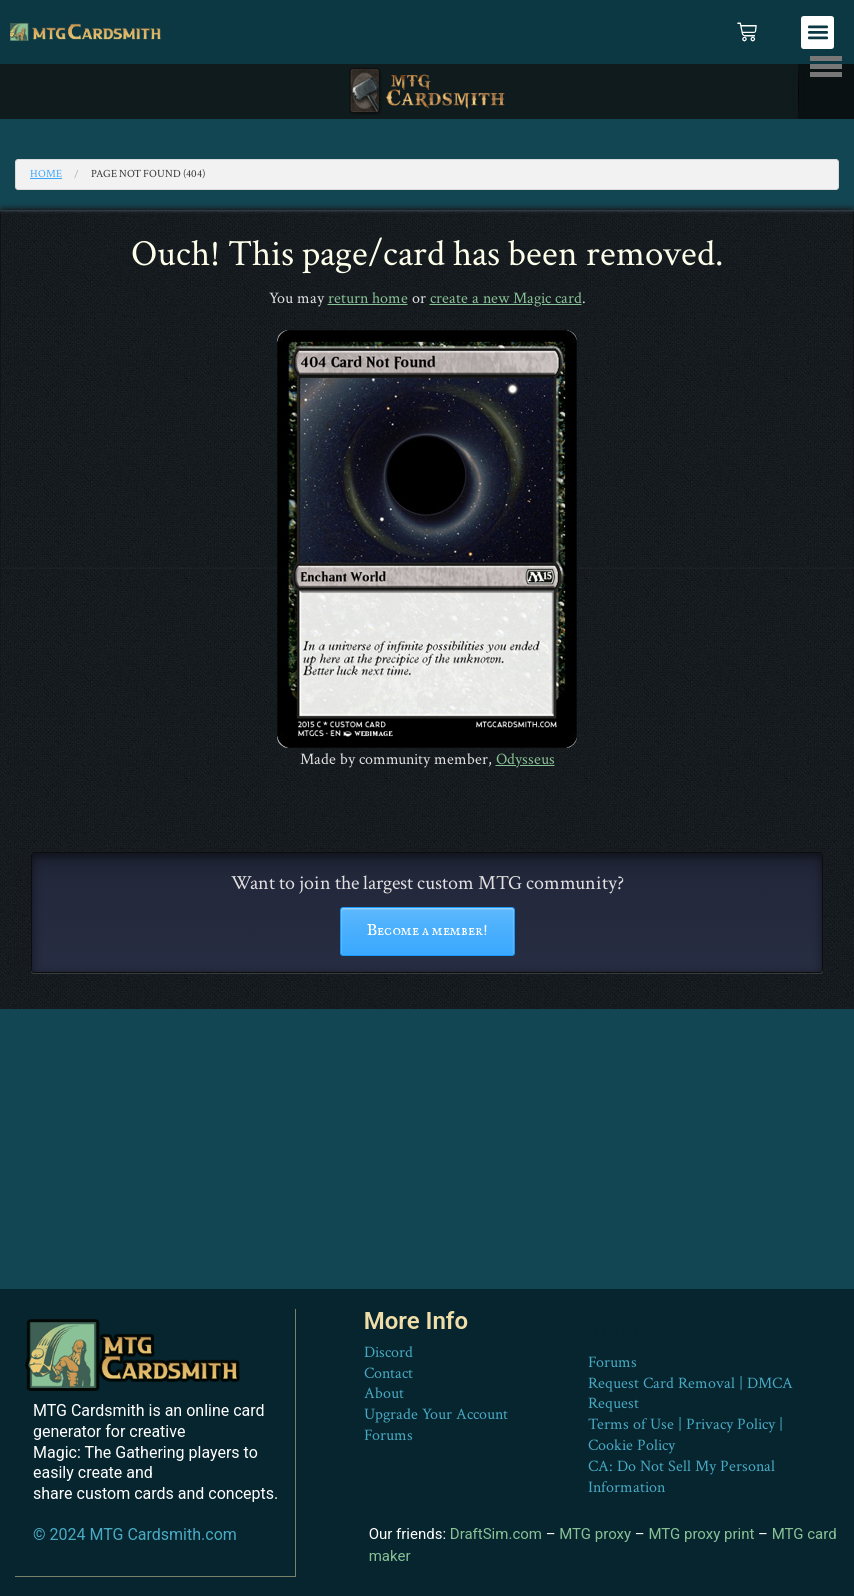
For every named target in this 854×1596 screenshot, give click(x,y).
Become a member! (427, 931)
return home (368, 298)
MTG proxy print (701, 1533)
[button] (817, 32)
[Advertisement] (427, 1149)
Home (46, 174)
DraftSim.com (496, 1533)
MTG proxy (595, 1533)
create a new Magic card (506, 298)
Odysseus (525, 759)
